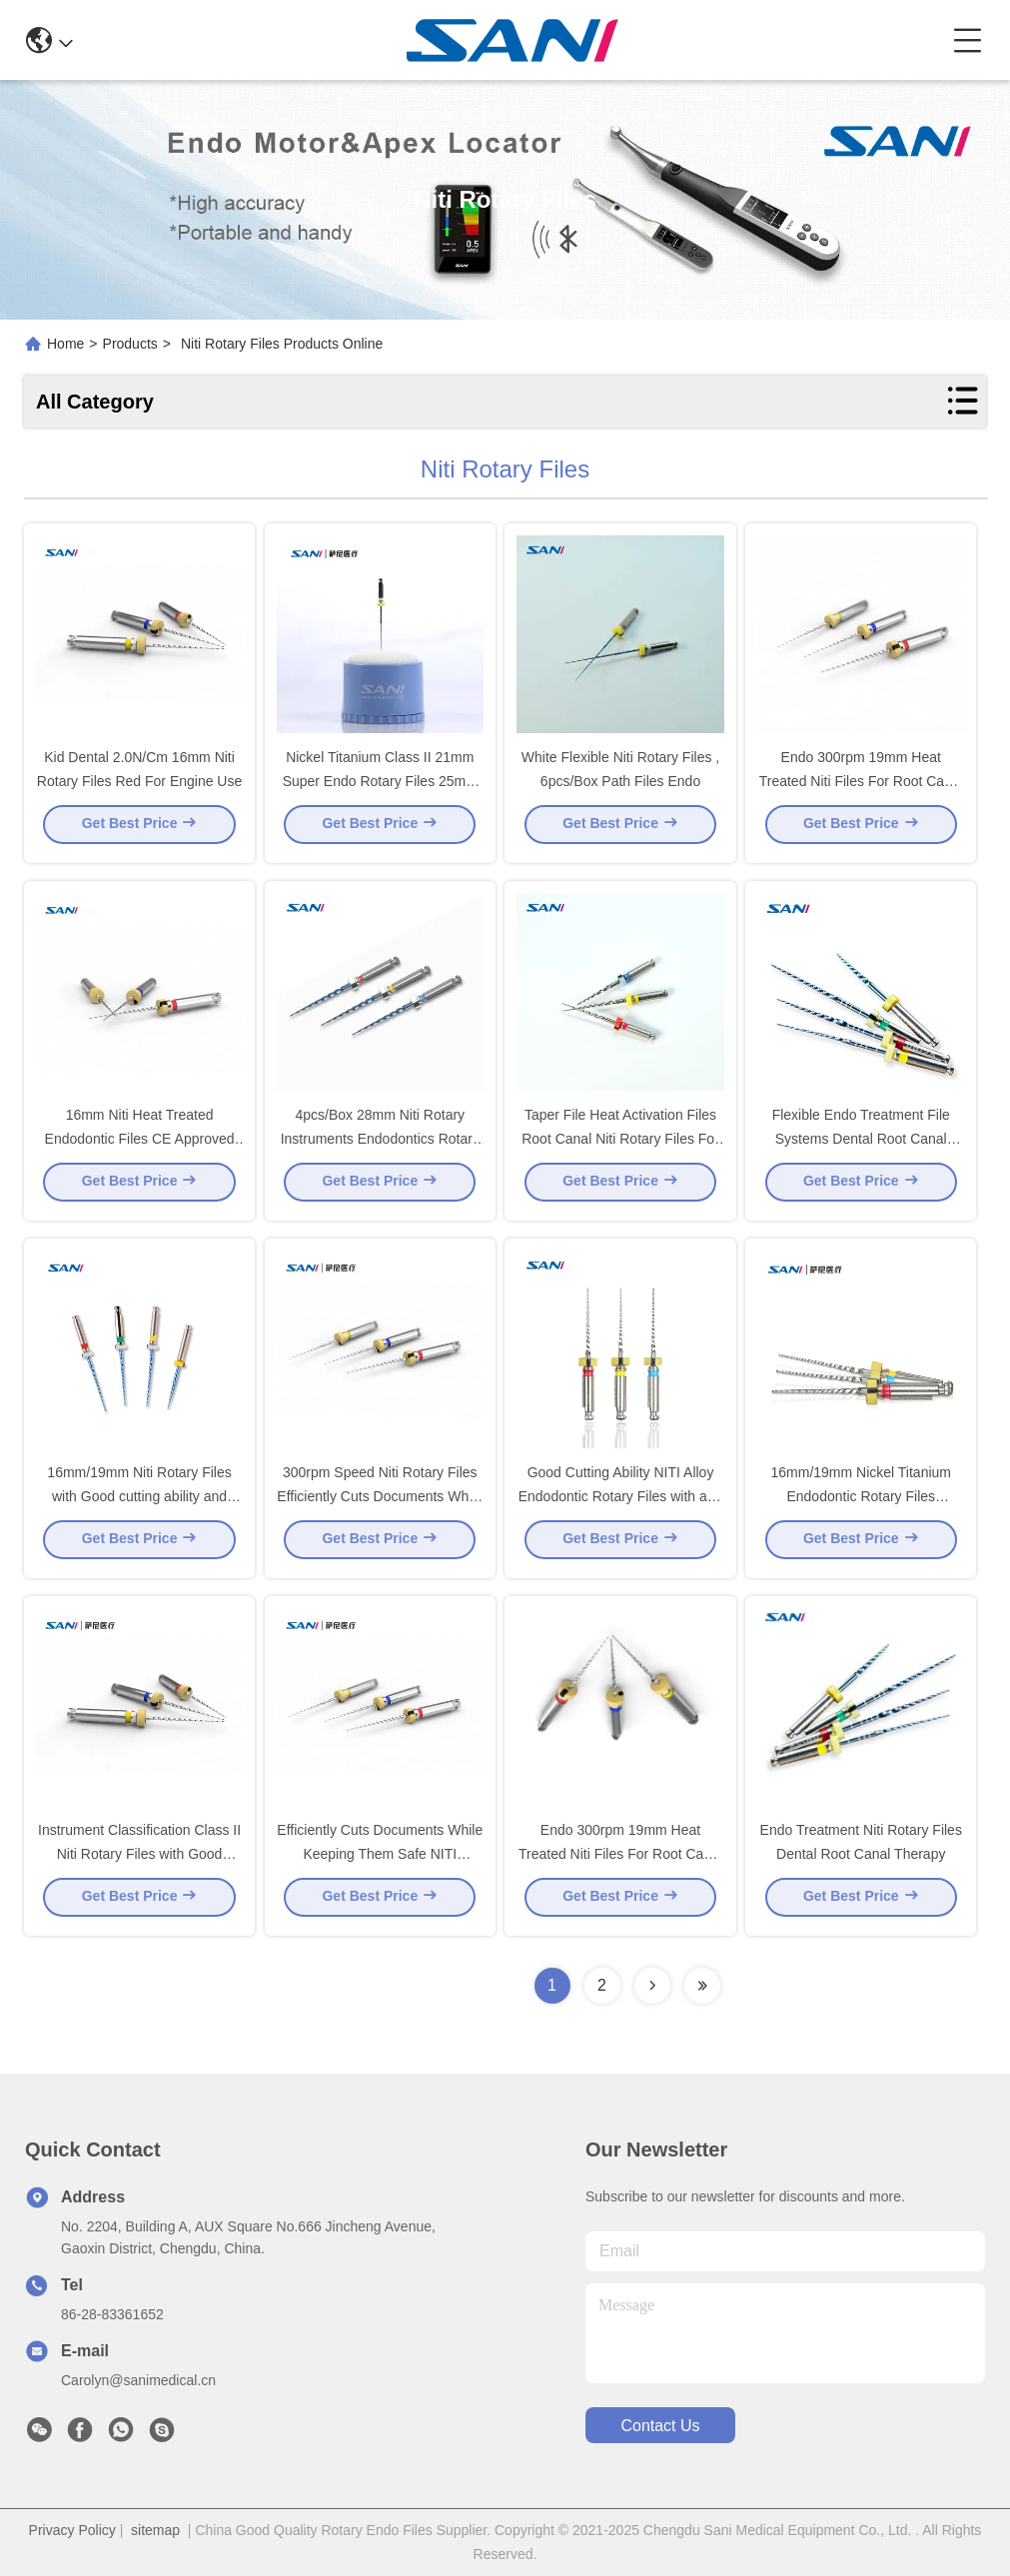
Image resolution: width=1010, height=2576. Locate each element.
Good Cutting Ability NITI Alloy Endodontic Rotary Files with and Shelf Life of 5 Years (620, 1502)
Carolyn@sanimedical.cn (138, 2380)
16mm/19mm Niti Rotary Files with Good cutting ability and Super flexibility (139, 1502)
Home (65, 344)
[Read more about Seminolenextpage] (652, 1986)
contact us (659, 2425)
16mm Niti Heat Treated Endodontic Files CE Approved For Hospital (140, 1145)
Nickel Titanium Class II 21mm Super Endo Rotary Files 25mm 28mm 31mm (380, 787)
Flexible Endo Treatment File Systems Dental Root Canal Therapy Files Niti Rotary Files (861, 1145)
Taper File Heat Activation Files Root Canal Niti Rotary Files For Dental (620, 1145)
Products (130, 344)
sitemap (155, 2530)
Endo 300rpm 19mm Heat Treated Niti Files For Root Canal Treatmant (861, 787)
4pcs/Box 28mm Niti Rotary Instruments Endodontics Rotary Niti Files (380, 1145)
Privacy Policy (72, 2530)
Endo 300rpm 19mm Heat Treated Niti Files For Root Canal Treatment (620, 1860)
